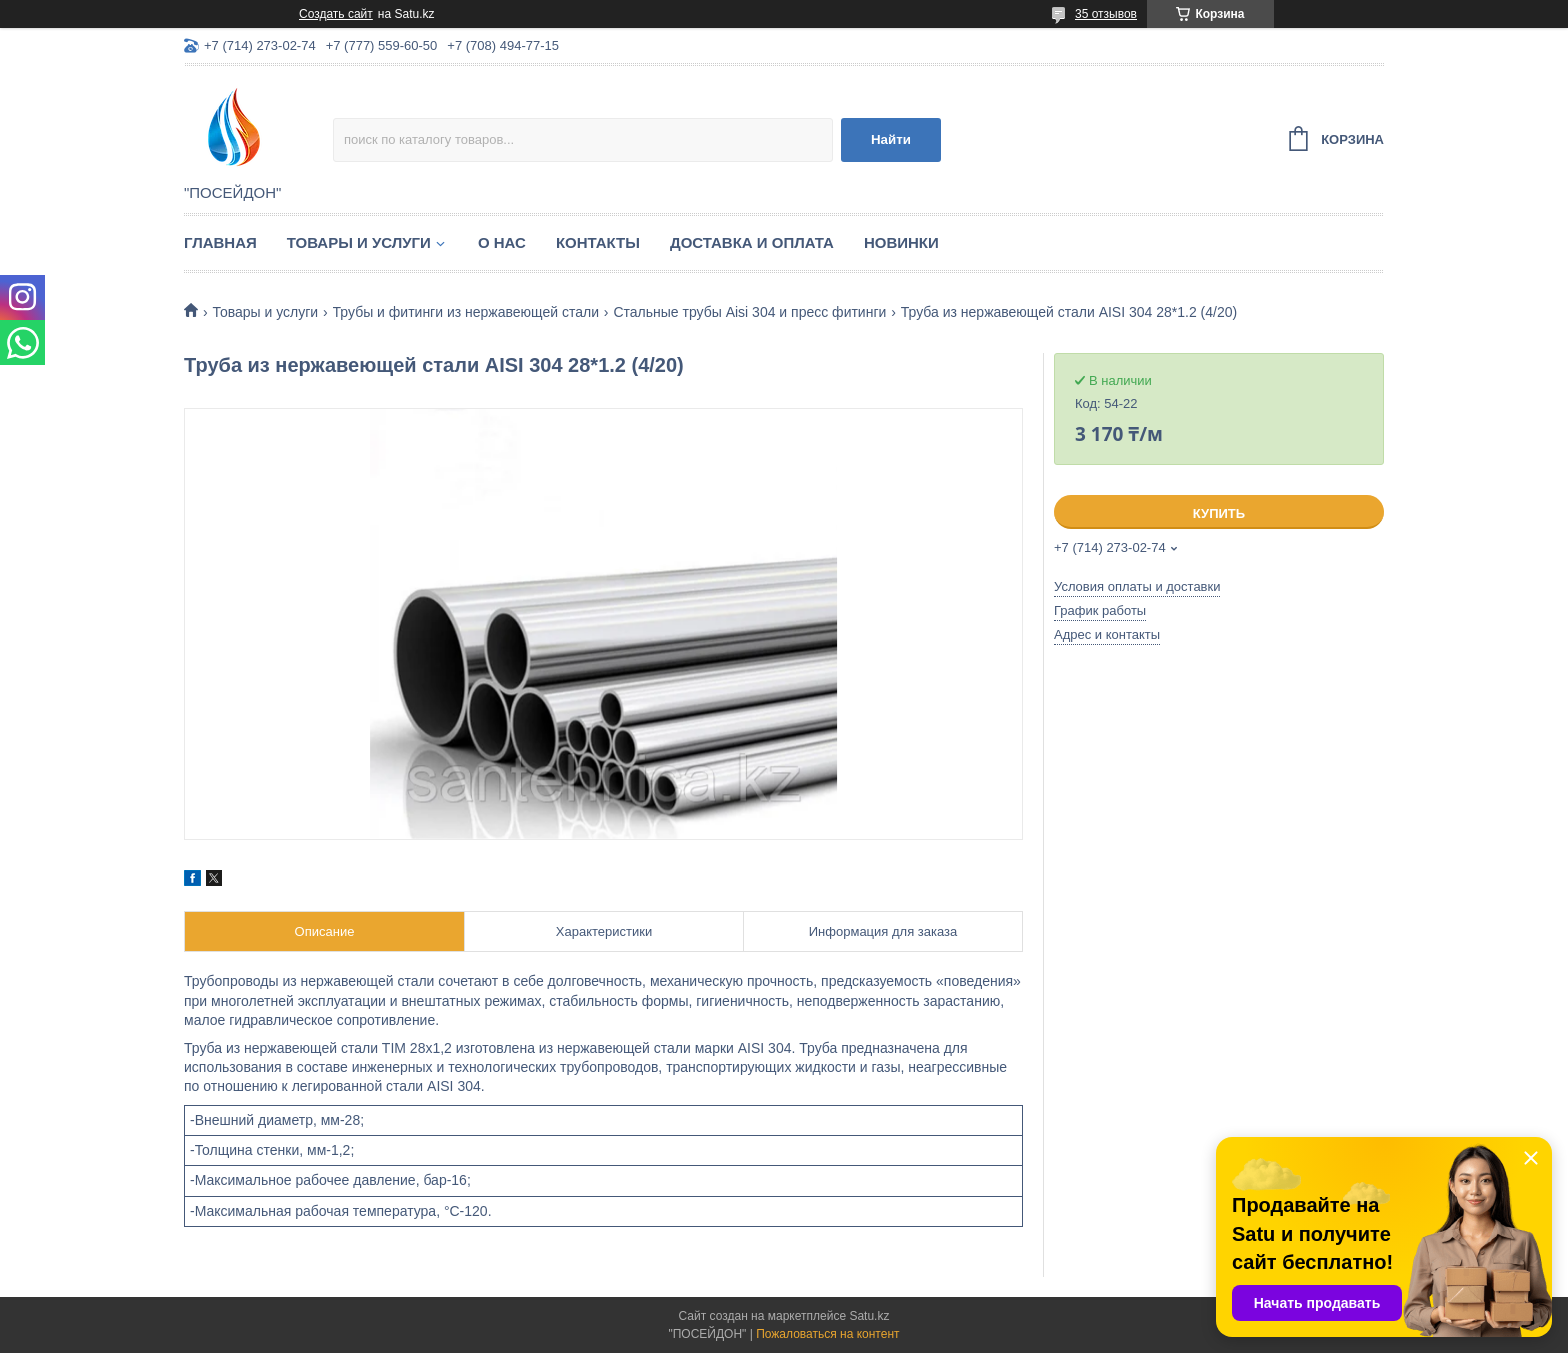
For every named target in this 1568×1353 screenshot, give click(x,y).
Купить (1219, 513)
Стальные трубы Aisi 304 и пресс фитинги (749, 312)
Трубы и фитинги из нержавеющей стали (466, 312)
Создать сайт (336, 14)
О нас (502, 242)
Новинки (901, 242)
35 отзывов (1106, 14)
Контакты (598, 242)
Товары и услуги (359, 242)
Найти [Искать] (891, 139)
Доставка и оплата (752, 242)
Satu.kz (869, 1316)
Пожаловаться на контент (827, 1334)
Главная (220, 242)
